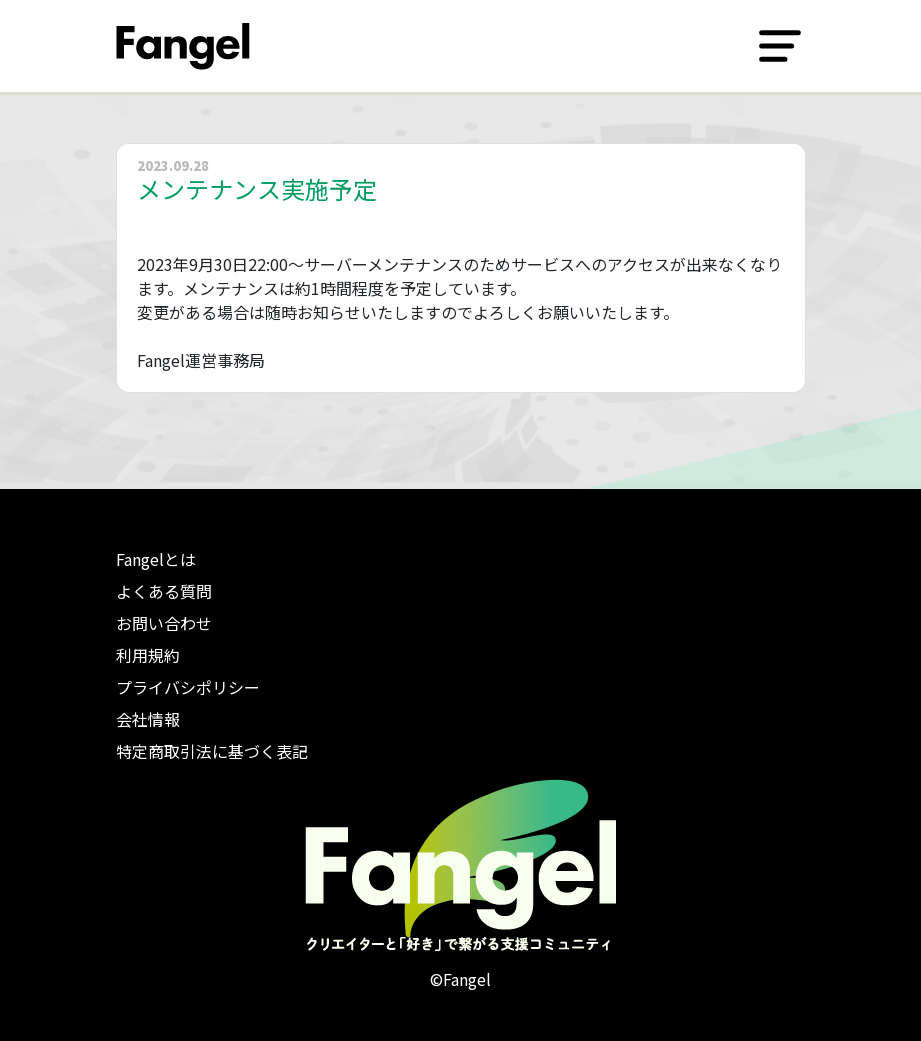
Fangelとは (156, 559)
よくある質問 (164, 591)
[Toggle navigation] (780, 46)
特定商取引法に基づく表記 (212, 751)
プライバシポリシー (188, 687)
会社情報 (148, 719)
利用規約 (148, 655)
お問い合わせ (164, 623)
